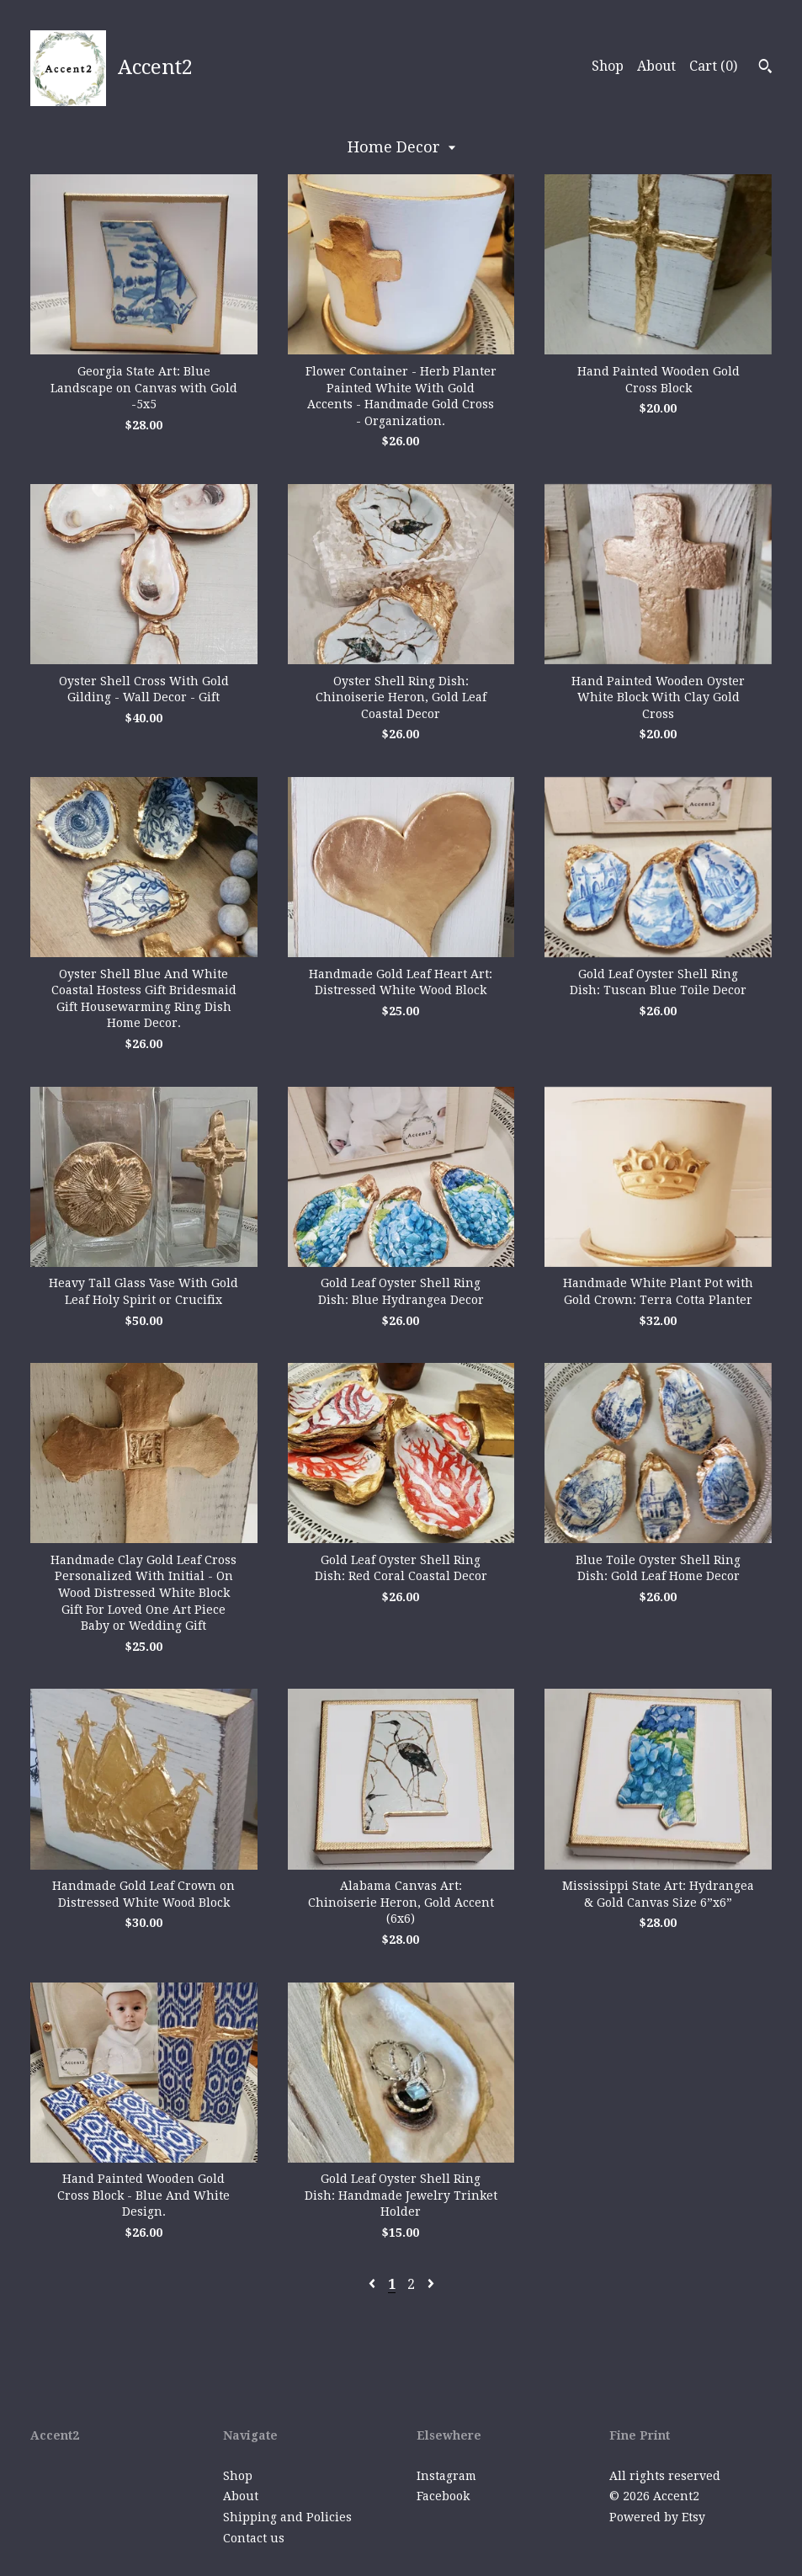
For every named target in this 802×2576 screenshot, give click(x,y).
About (656, 66)
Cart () (713, 66)
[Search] (765, 68)
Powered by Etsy (657, 2517)
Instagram (446, 2476)
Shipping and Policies (287, 2517)
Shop (608, 66)
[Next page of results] (431, 2284)
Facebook (443, 2496)
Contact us (253, 2538)
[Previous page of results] (374, 2284)
